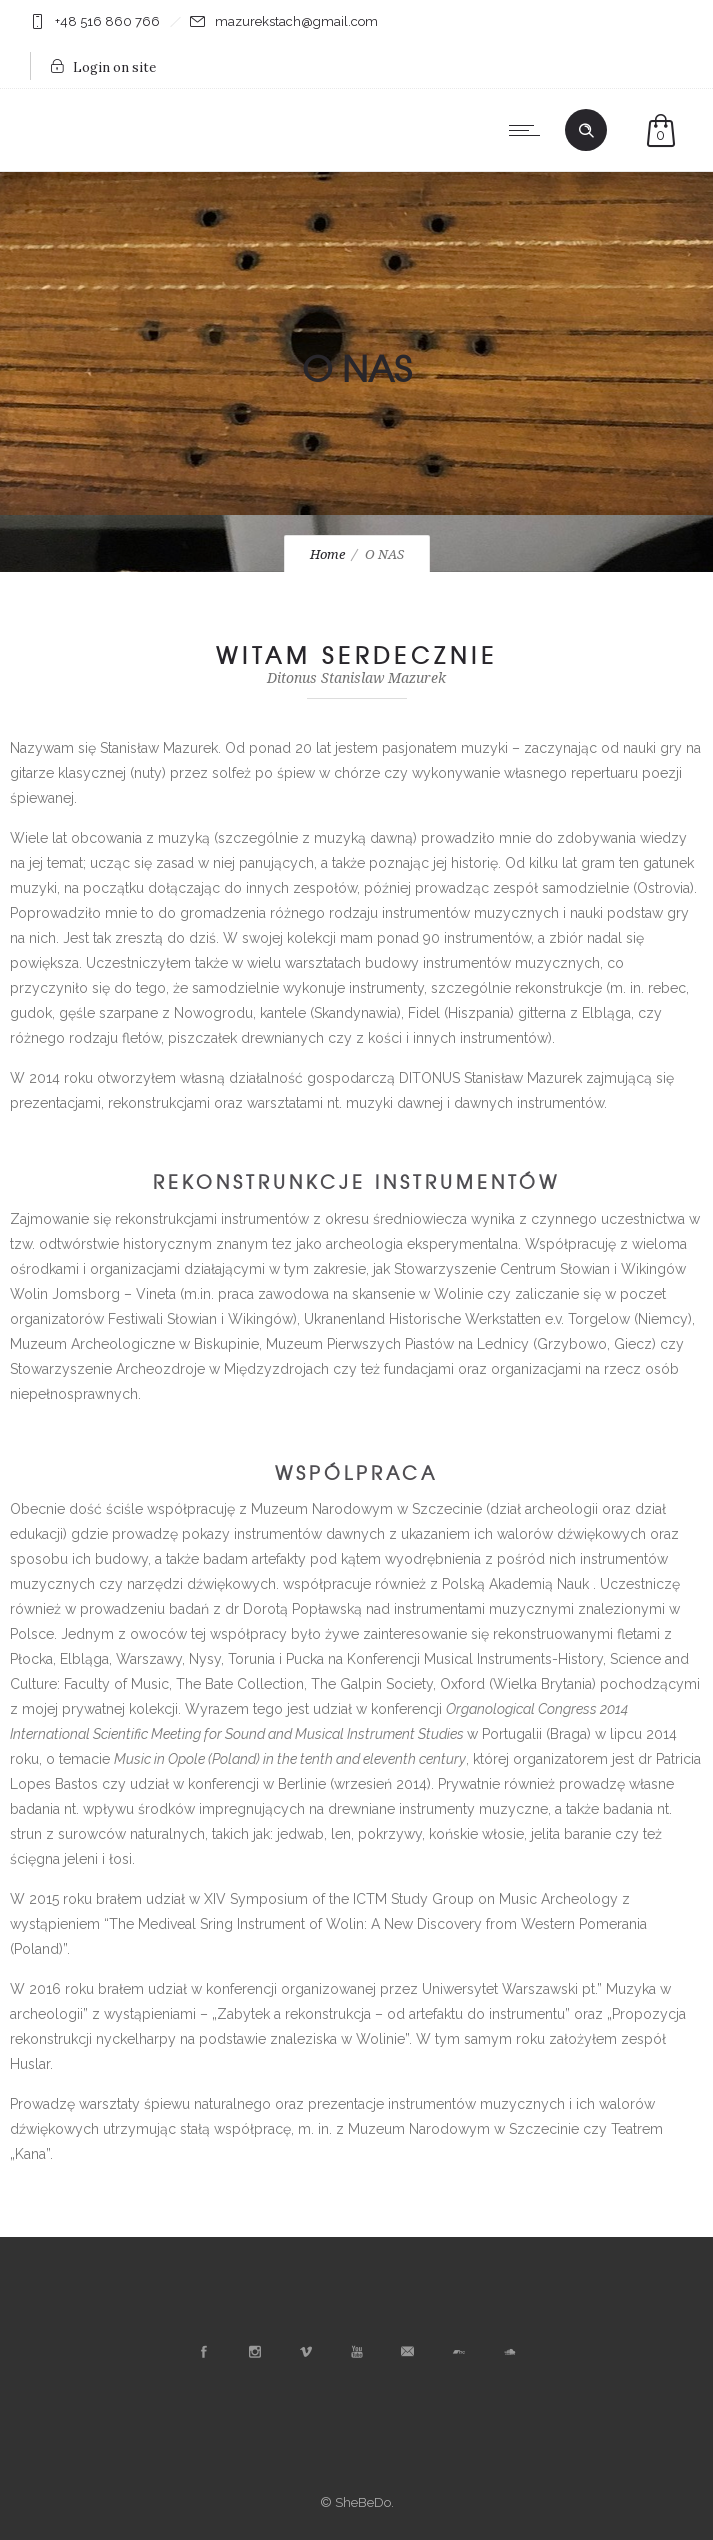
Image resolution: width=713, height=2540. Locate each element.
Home (327, 554)
